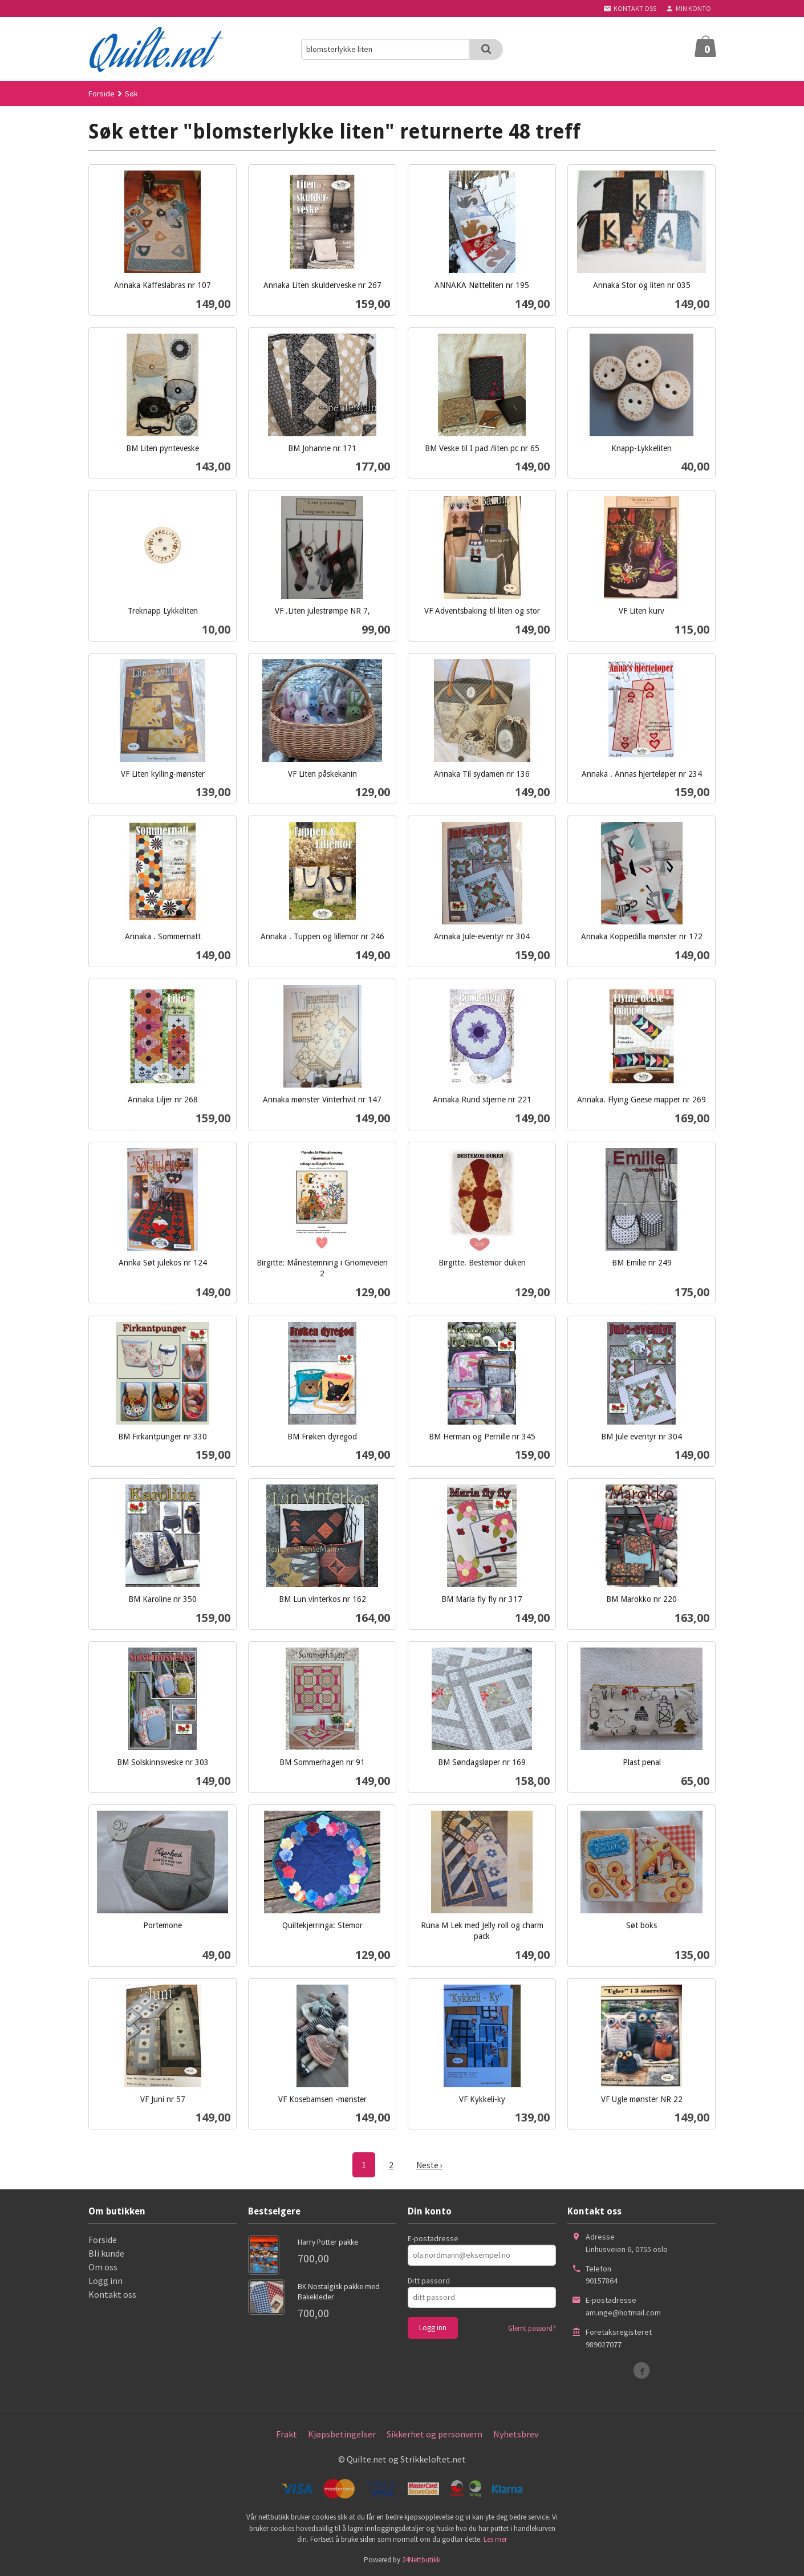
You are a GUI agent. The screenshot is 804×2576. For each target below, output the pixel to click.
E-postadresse (433, 2238)
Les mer (495, 2538)
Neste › (429, 2165)
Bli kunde (106, 2252)
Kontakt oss (112, 2293)
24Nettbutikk (421, 2559)
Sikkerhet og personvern (434, 2433)
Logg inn (105, 2280)
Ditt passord (429, 2280)
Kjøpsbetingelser (342, 2433)
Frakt (286, 2433)
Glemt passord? (532, 2327)
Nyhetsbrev (515, 2433)
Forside (101, 93)
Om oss (102, 2266)
